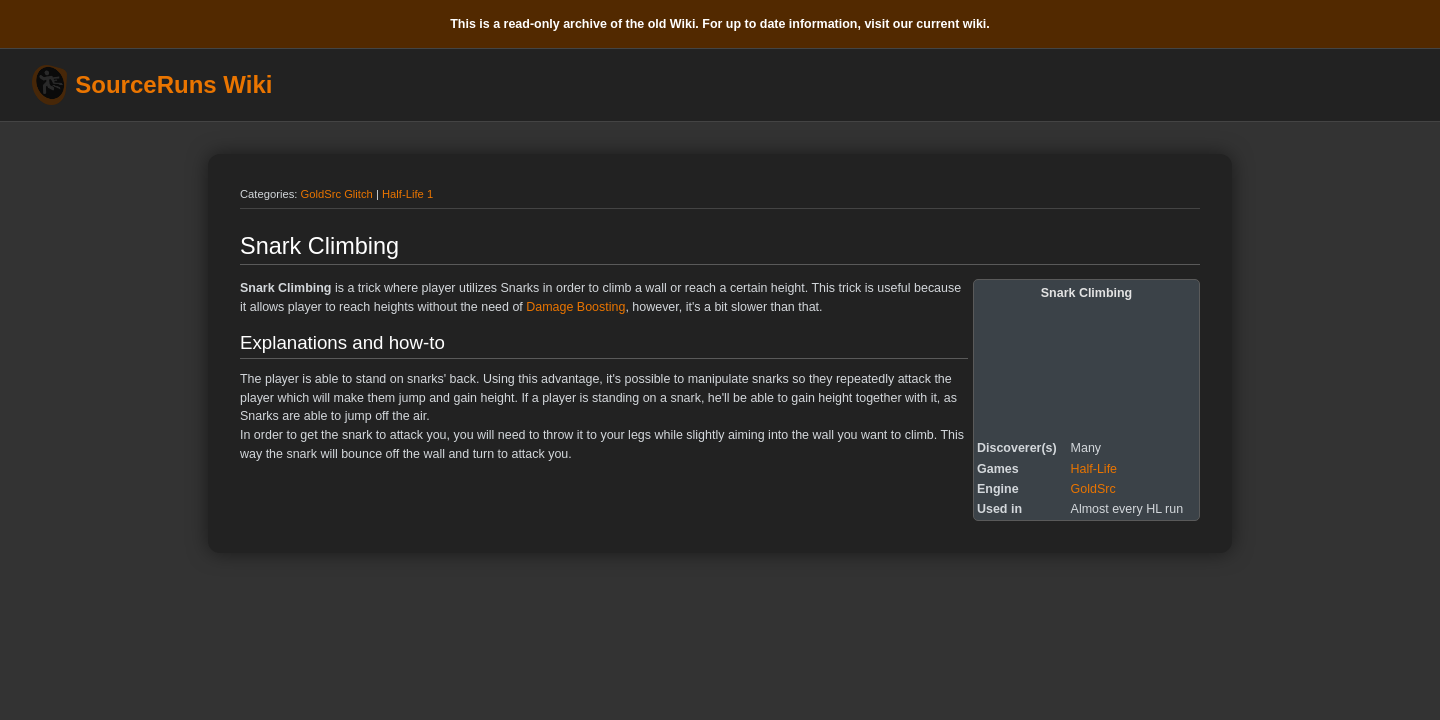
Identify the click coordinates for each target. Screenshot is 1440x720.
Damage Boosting (575, 307)
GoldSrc (1093, 489)
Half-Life (1094, 469)
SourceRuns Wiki (173, 85)
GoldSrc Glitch (337, 194)
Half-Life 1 (407, 194)
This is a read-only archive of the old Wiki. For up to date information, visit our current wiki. (720, 24)
